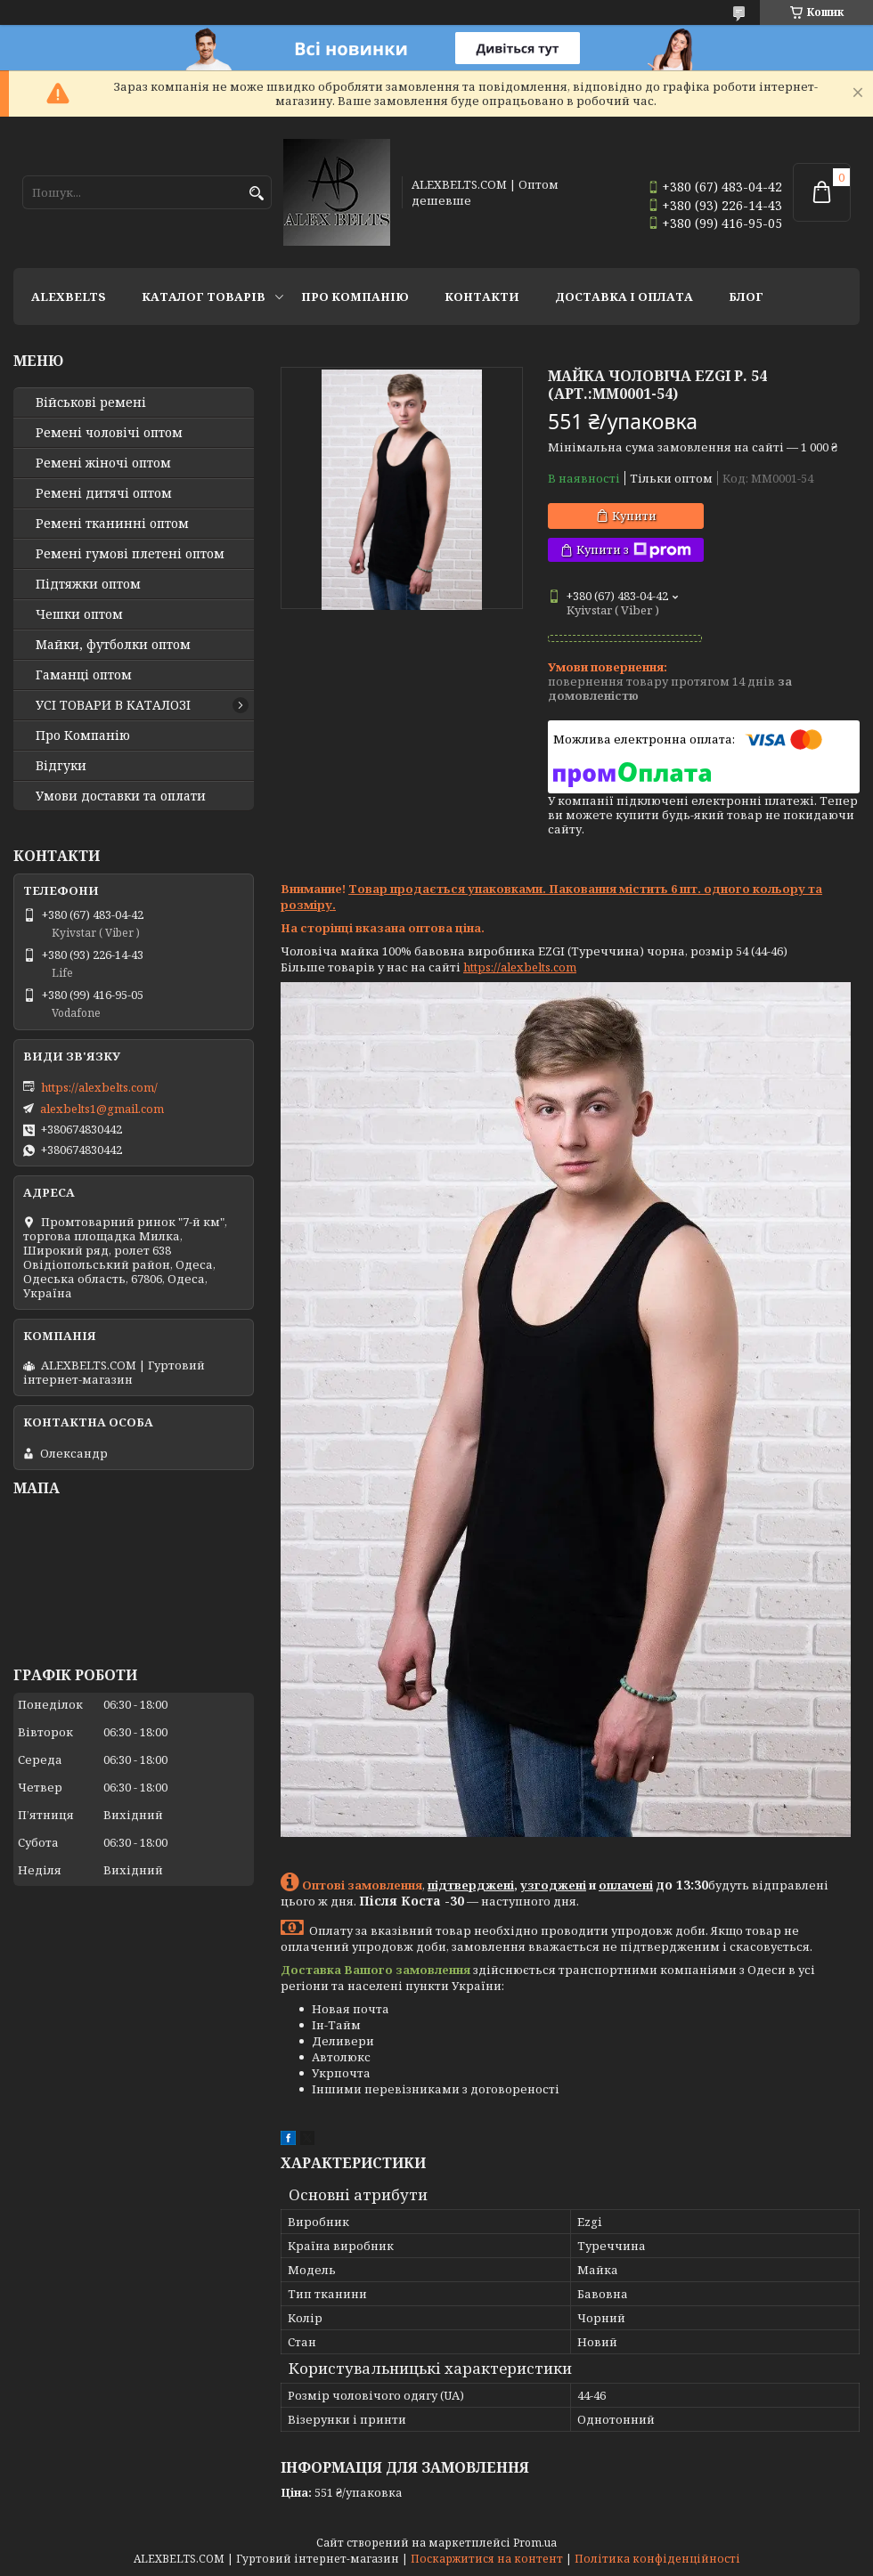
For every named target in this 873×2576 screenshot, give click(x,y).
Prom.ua (535, 2542)
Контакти (482, 296)
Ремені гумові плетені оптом (130, 554)
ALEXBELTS (68, 296)
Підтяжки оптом (88, 584)
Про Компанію (355, 296)
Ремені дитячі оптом (104, 493)
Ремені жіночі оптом (103, 463)
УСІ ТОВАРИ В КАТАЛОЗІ (113, 705)
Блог (746, 296)
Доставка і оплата (624, 296)
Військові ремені (91, 402)
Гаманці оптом (84, 675)
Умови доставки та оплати (121, 796)
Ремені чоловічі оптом (109, 433)
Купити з (633, 549)
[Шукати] (256, 193)
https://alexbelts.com (519, 967)
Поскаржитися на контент (487, 2558)
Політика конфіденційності (657, 2558)
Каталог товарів (203, 296)
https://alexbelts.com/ (99, 1087)
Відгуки (61, 766)
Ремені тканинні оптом (112, 524)
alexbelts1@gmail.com (102, 1108)
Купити (634, 516)
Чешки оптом (79, 614)
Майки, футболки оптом (113, 645)
